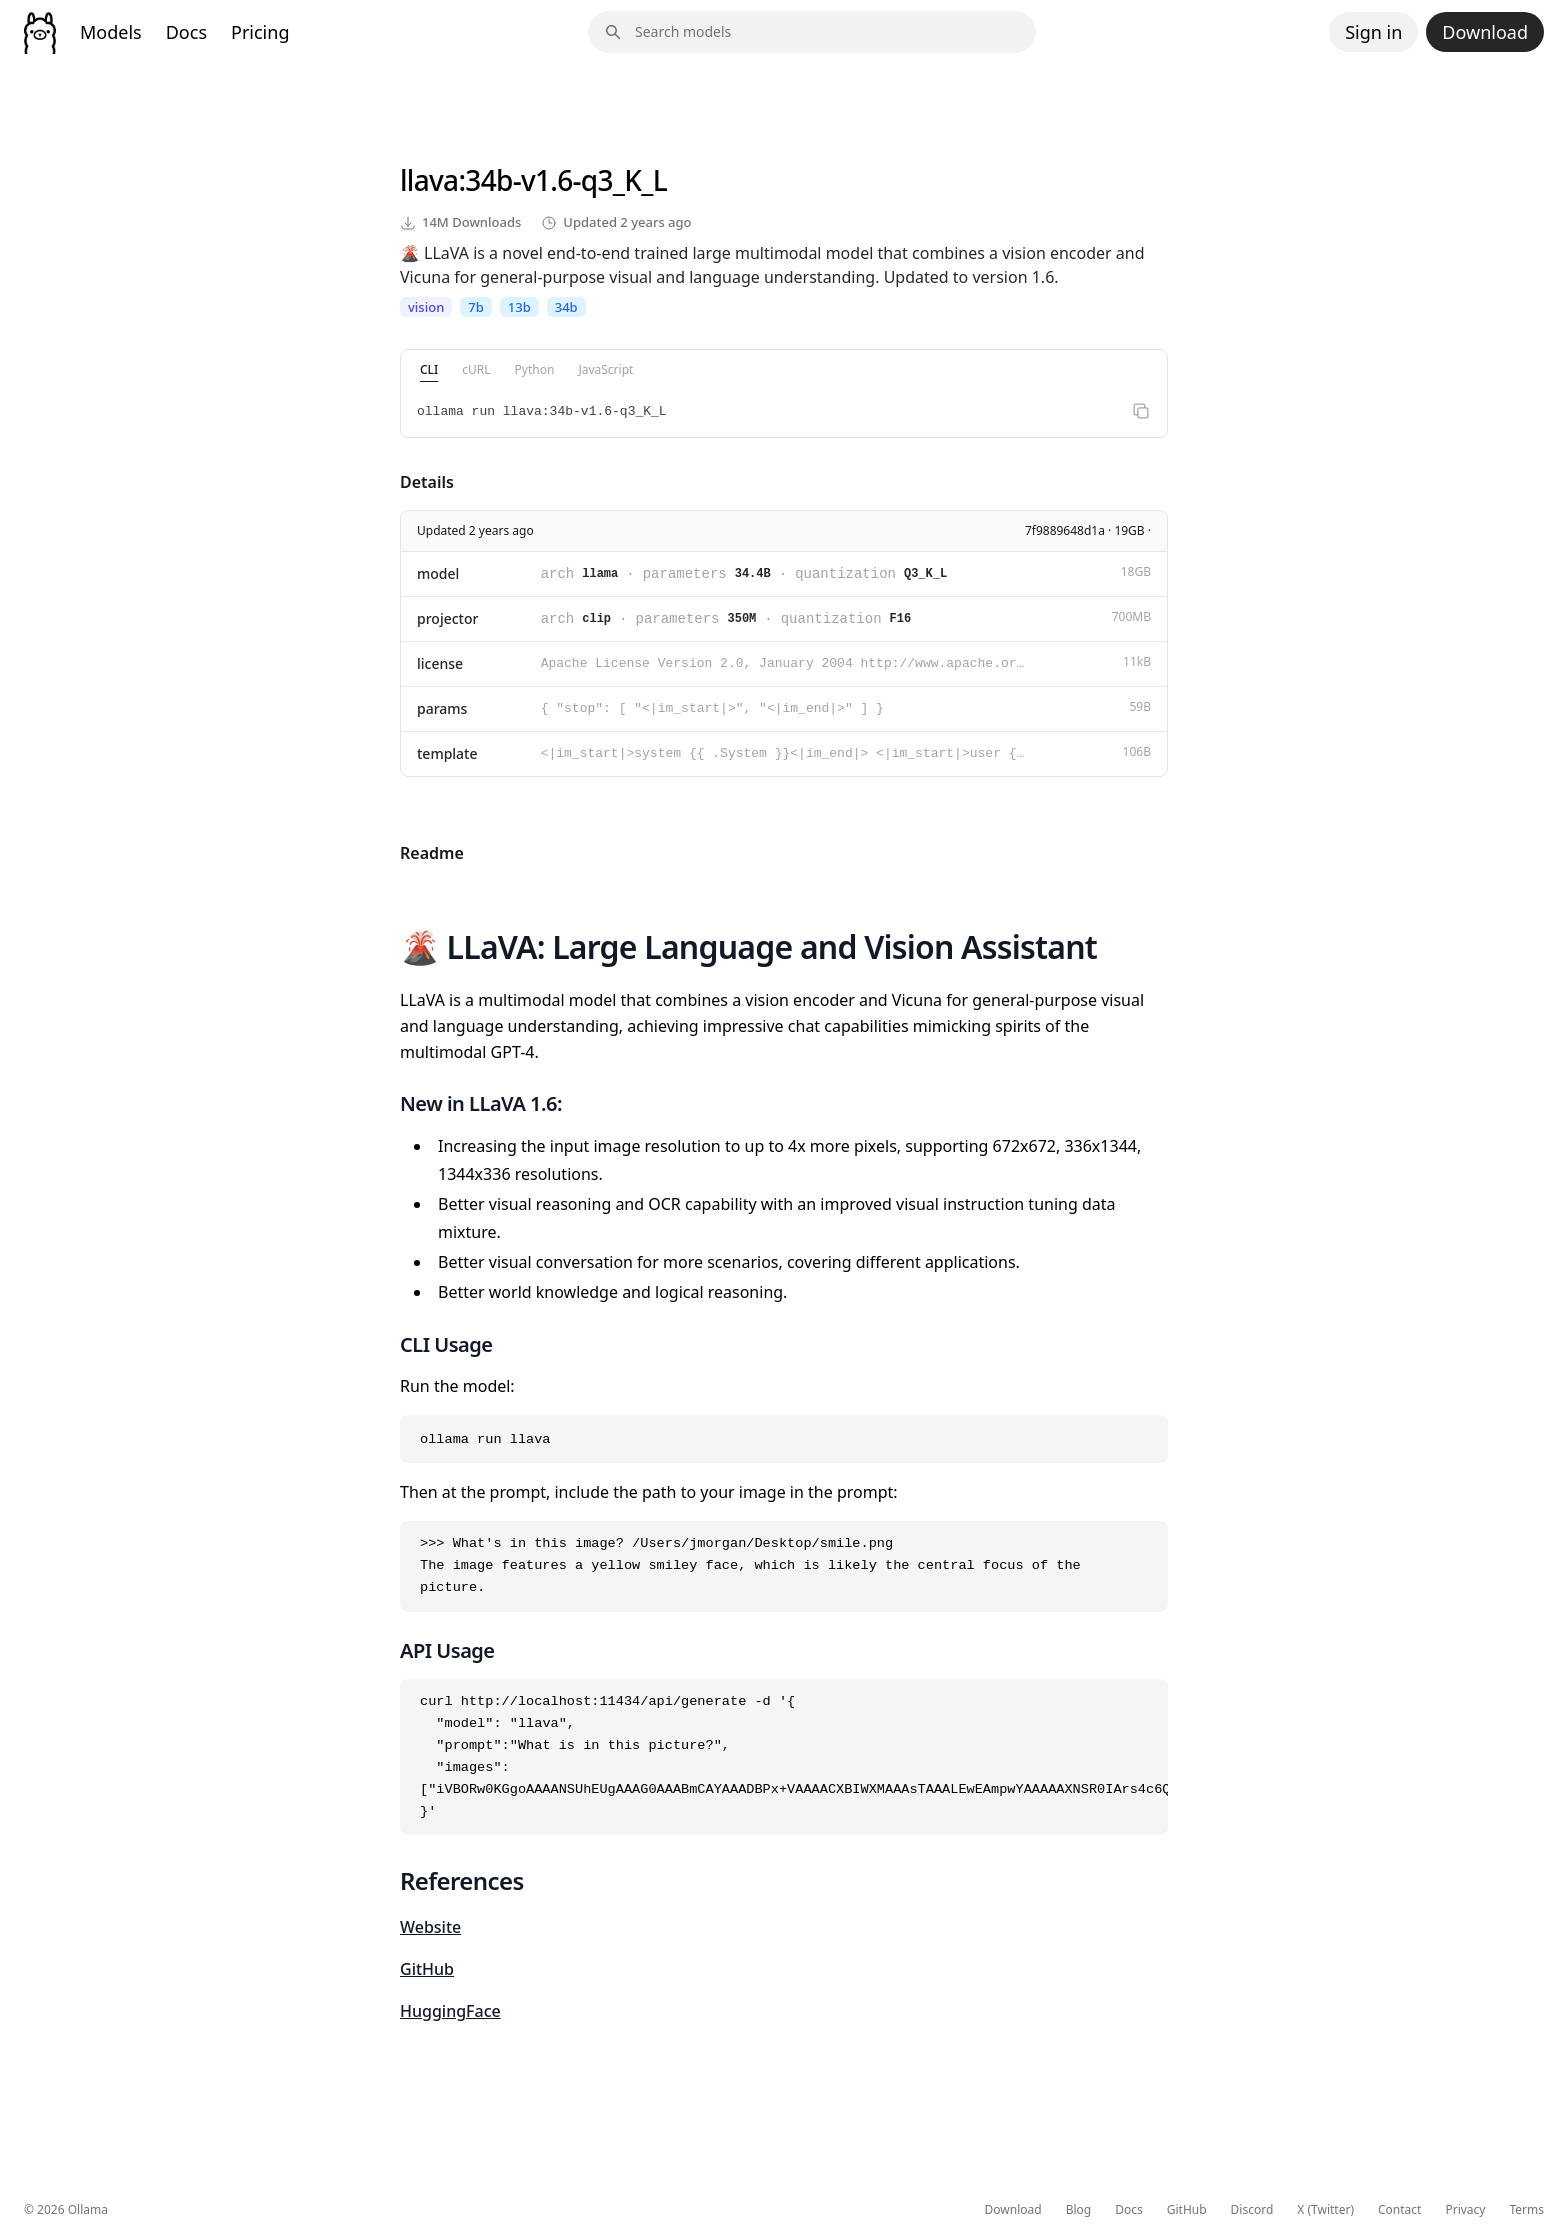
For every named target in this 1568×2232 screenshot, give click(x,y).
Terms (1526, 2210)
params (442, 708)
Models (111, 32)
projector (447, 618)
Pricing (260, 32)
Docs (186, 32)
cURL (476, 369)
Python (535, 369)
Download (1485, 32)
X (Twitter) (1325, 2210)
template (447, 753)
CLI (429, 369)
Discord (1252, 2210)
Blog (1079, 2210)
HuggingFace (450, 2011)
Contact (1399, 2210)
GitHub (427, 1969)
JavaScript (605, 369)
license (440, 663)
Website (430, 1927)
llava (429, 180)
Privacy (1465, 2210)
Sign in (1373, 32)
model (438, 573)
